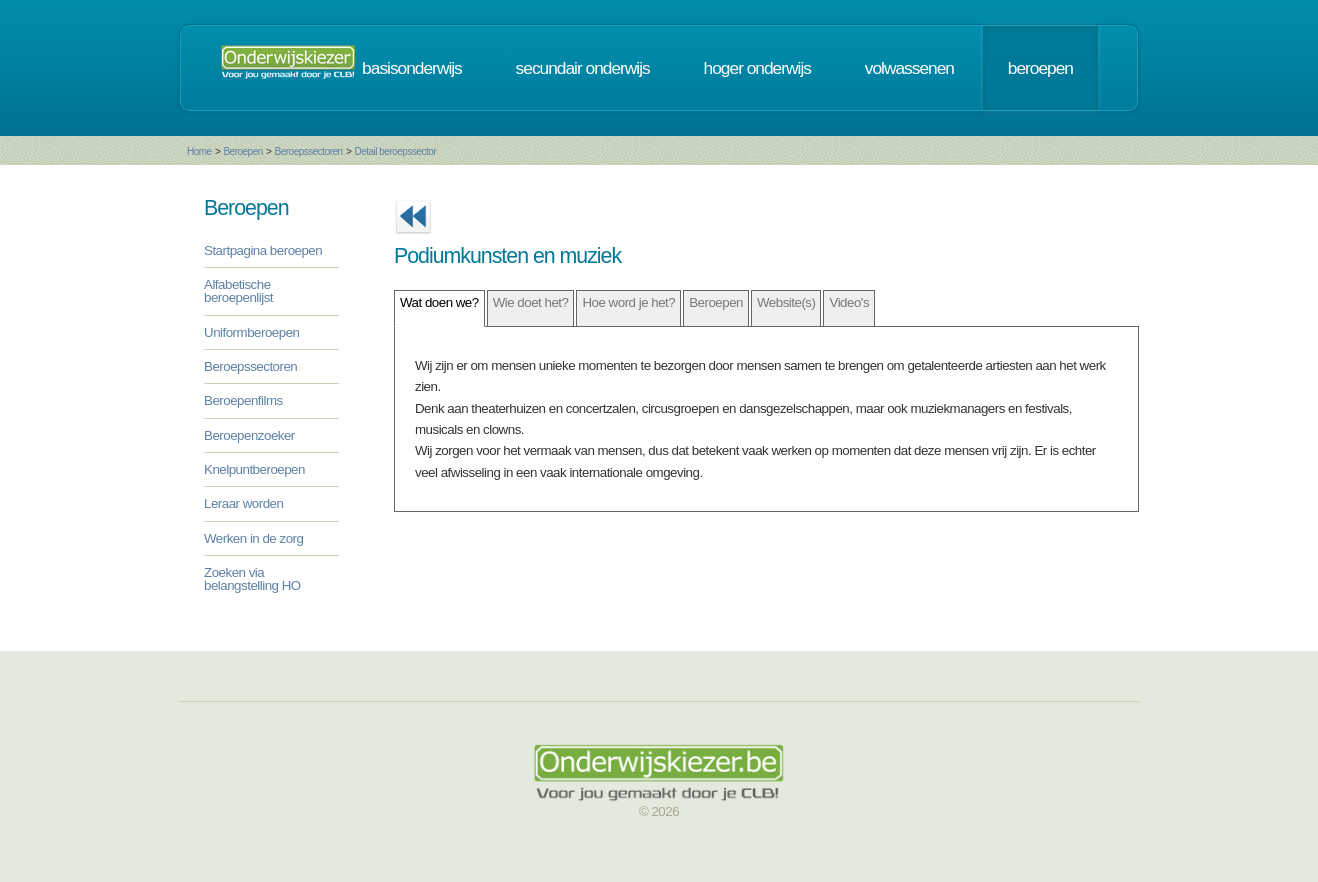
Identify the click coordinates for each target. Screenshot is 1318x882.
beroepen (1040, 68)
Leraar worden (243, 503)
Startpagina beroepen (263, 250)
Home (199, 151)
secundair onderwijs (583, 68)
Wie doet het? (531, 302)
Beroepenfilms (243, 400)
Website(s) (786, 302)
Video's (849, 302)
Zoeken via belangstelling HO (252, 579)
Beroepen (242, 151)
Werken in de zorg (253, 538)
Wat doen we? (439, 302)
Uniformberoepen (251, 332)
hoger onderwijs (757, 68)
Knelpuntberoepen (254, 469)
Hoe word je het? (628, 302)
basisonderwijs (412, 68)
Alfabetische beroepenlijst (238, 291)
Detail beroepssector (395, 151)
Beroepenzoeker (249, 435)
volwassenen (909, 68)
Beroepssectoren (309, 151)
